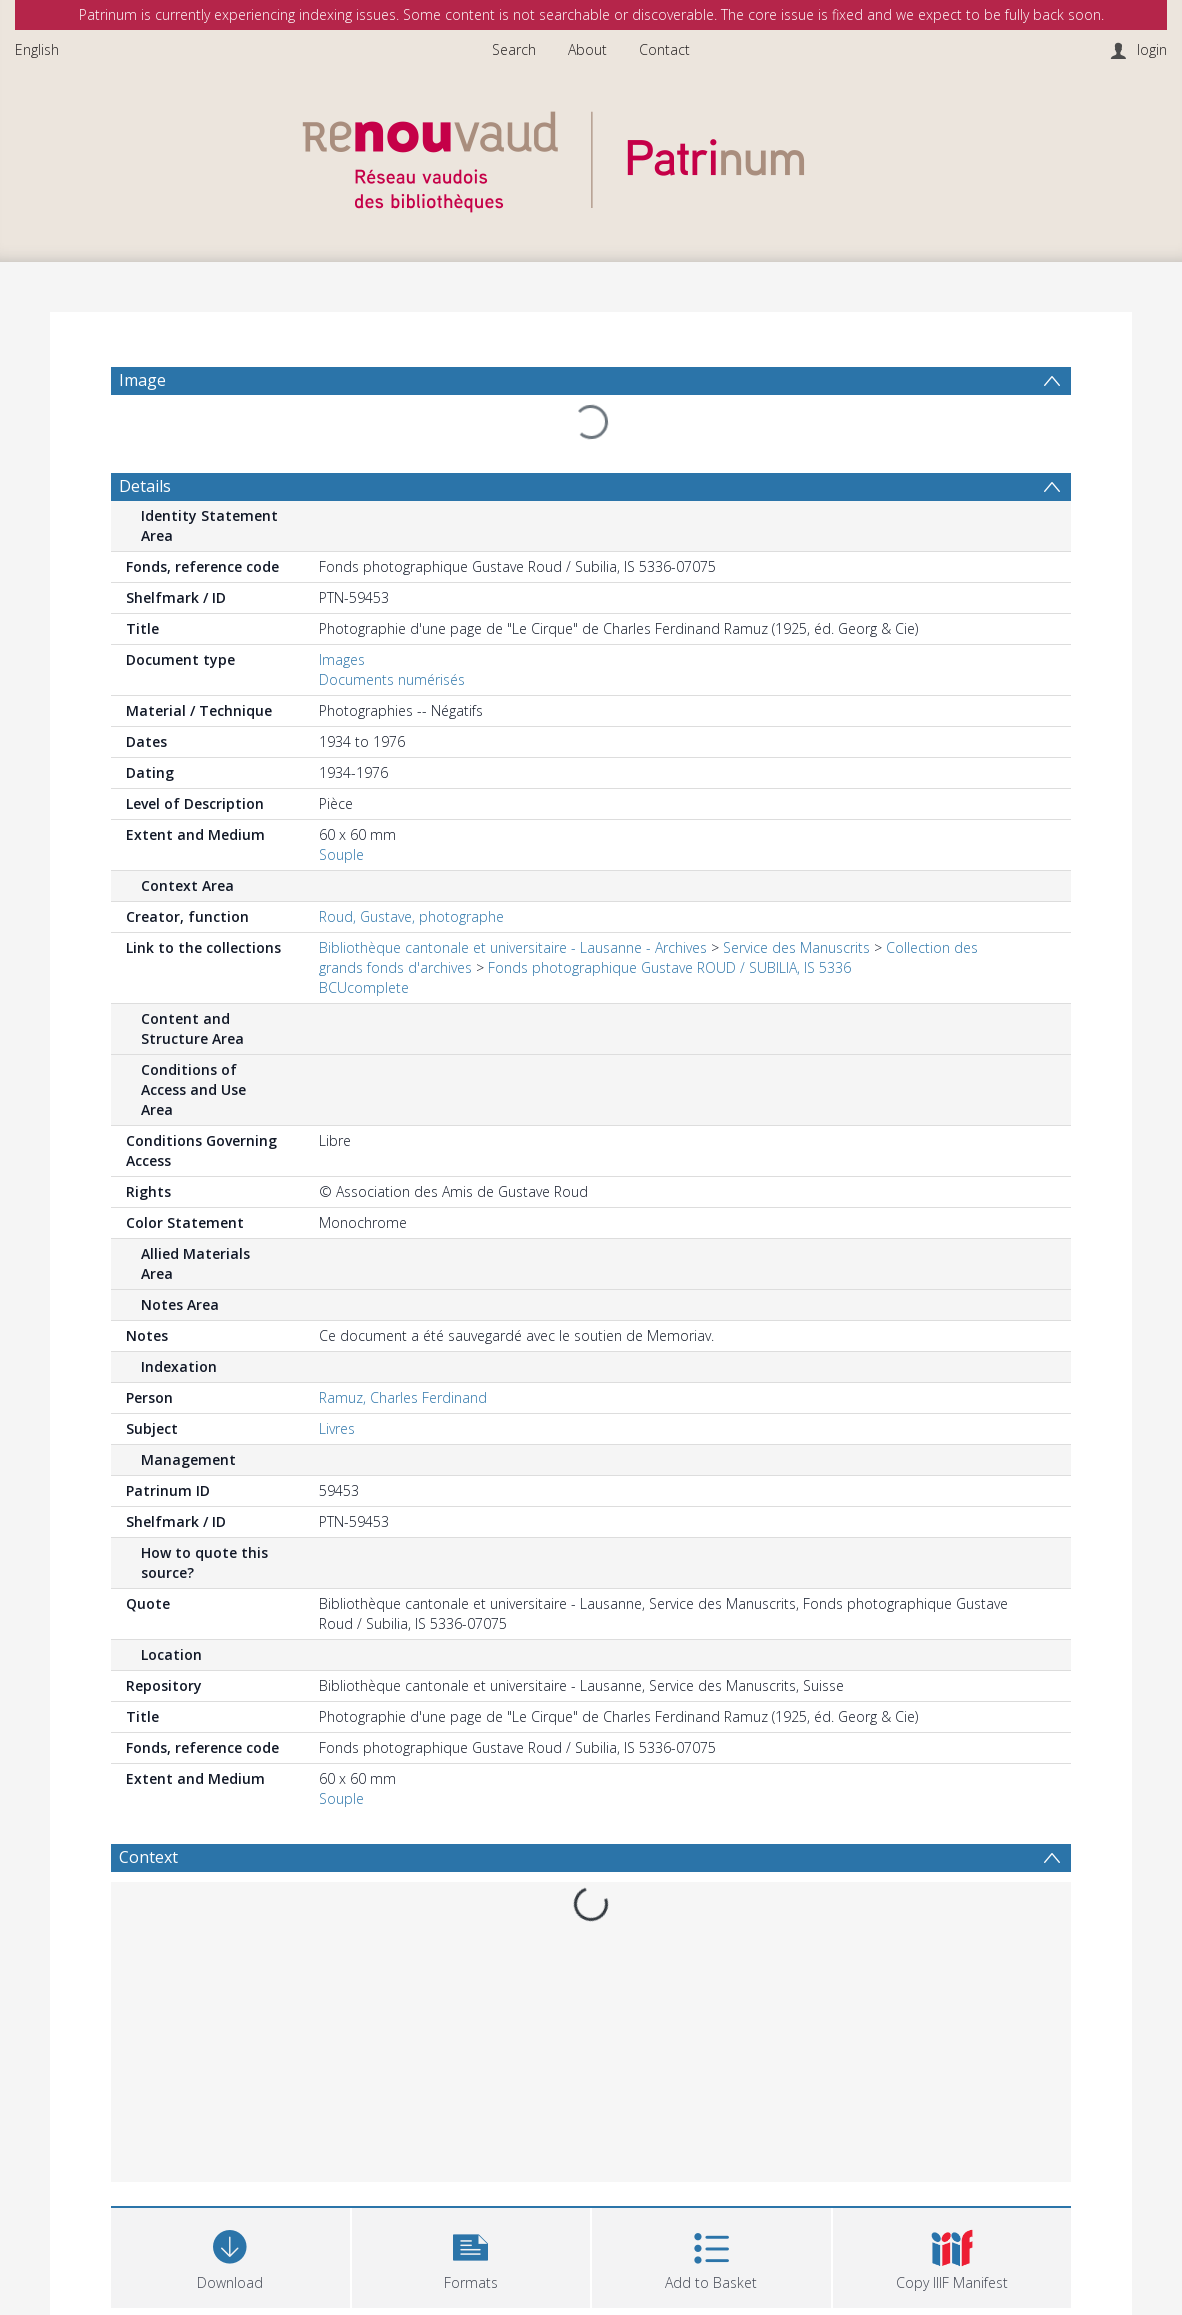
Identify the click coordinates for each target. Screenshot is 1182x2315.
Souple (341, 854)
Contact (664, 49)
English (37, 49)
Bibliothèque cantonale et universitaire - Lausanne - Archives (513, 947)
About (587, 49)
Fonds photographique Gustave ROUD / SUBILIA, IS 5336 (669, 967)
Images (342, 659)
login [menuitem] (1152, 49)
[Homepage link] (591, 156)
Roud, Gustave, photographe (411, 916)
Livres (337, 1428)
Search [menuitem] (514, 49)
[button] (471, 2255)
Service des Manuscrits (796, 947)
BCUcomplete (364, 987)
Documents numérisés (392, 679)
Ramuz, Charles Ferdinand (403, 1397)
